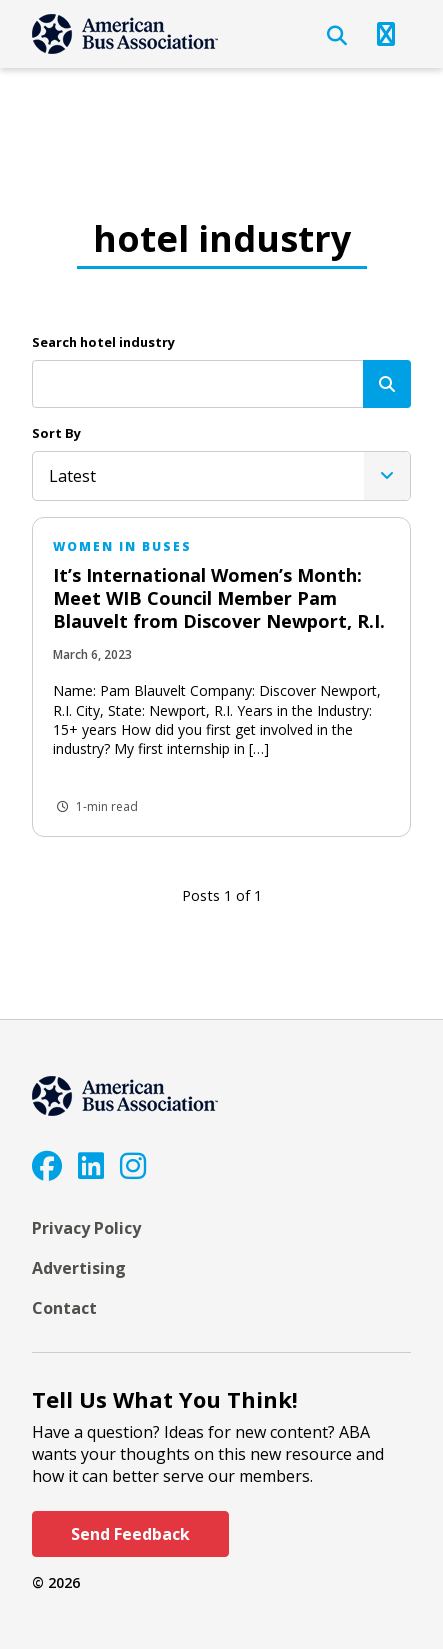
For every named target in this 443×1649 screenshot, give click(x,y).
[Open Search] (337, 36)
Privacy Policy (86, 1228)
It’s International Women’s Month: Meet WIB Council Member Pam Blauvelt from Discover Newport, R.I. (219, 598)
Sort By (56, 433)
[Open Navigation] (386, 34)
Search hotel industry (103, 342)
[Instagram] (133, 1165)
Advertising (79, 1268)
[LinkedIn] (91, 1165)
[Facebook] (47, 1165)
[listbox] (221, 476)
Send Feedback (130, 1534)
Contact (64, 1308)
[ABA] (125, 34)
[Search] (387, 384)
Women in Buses (122, 546)
